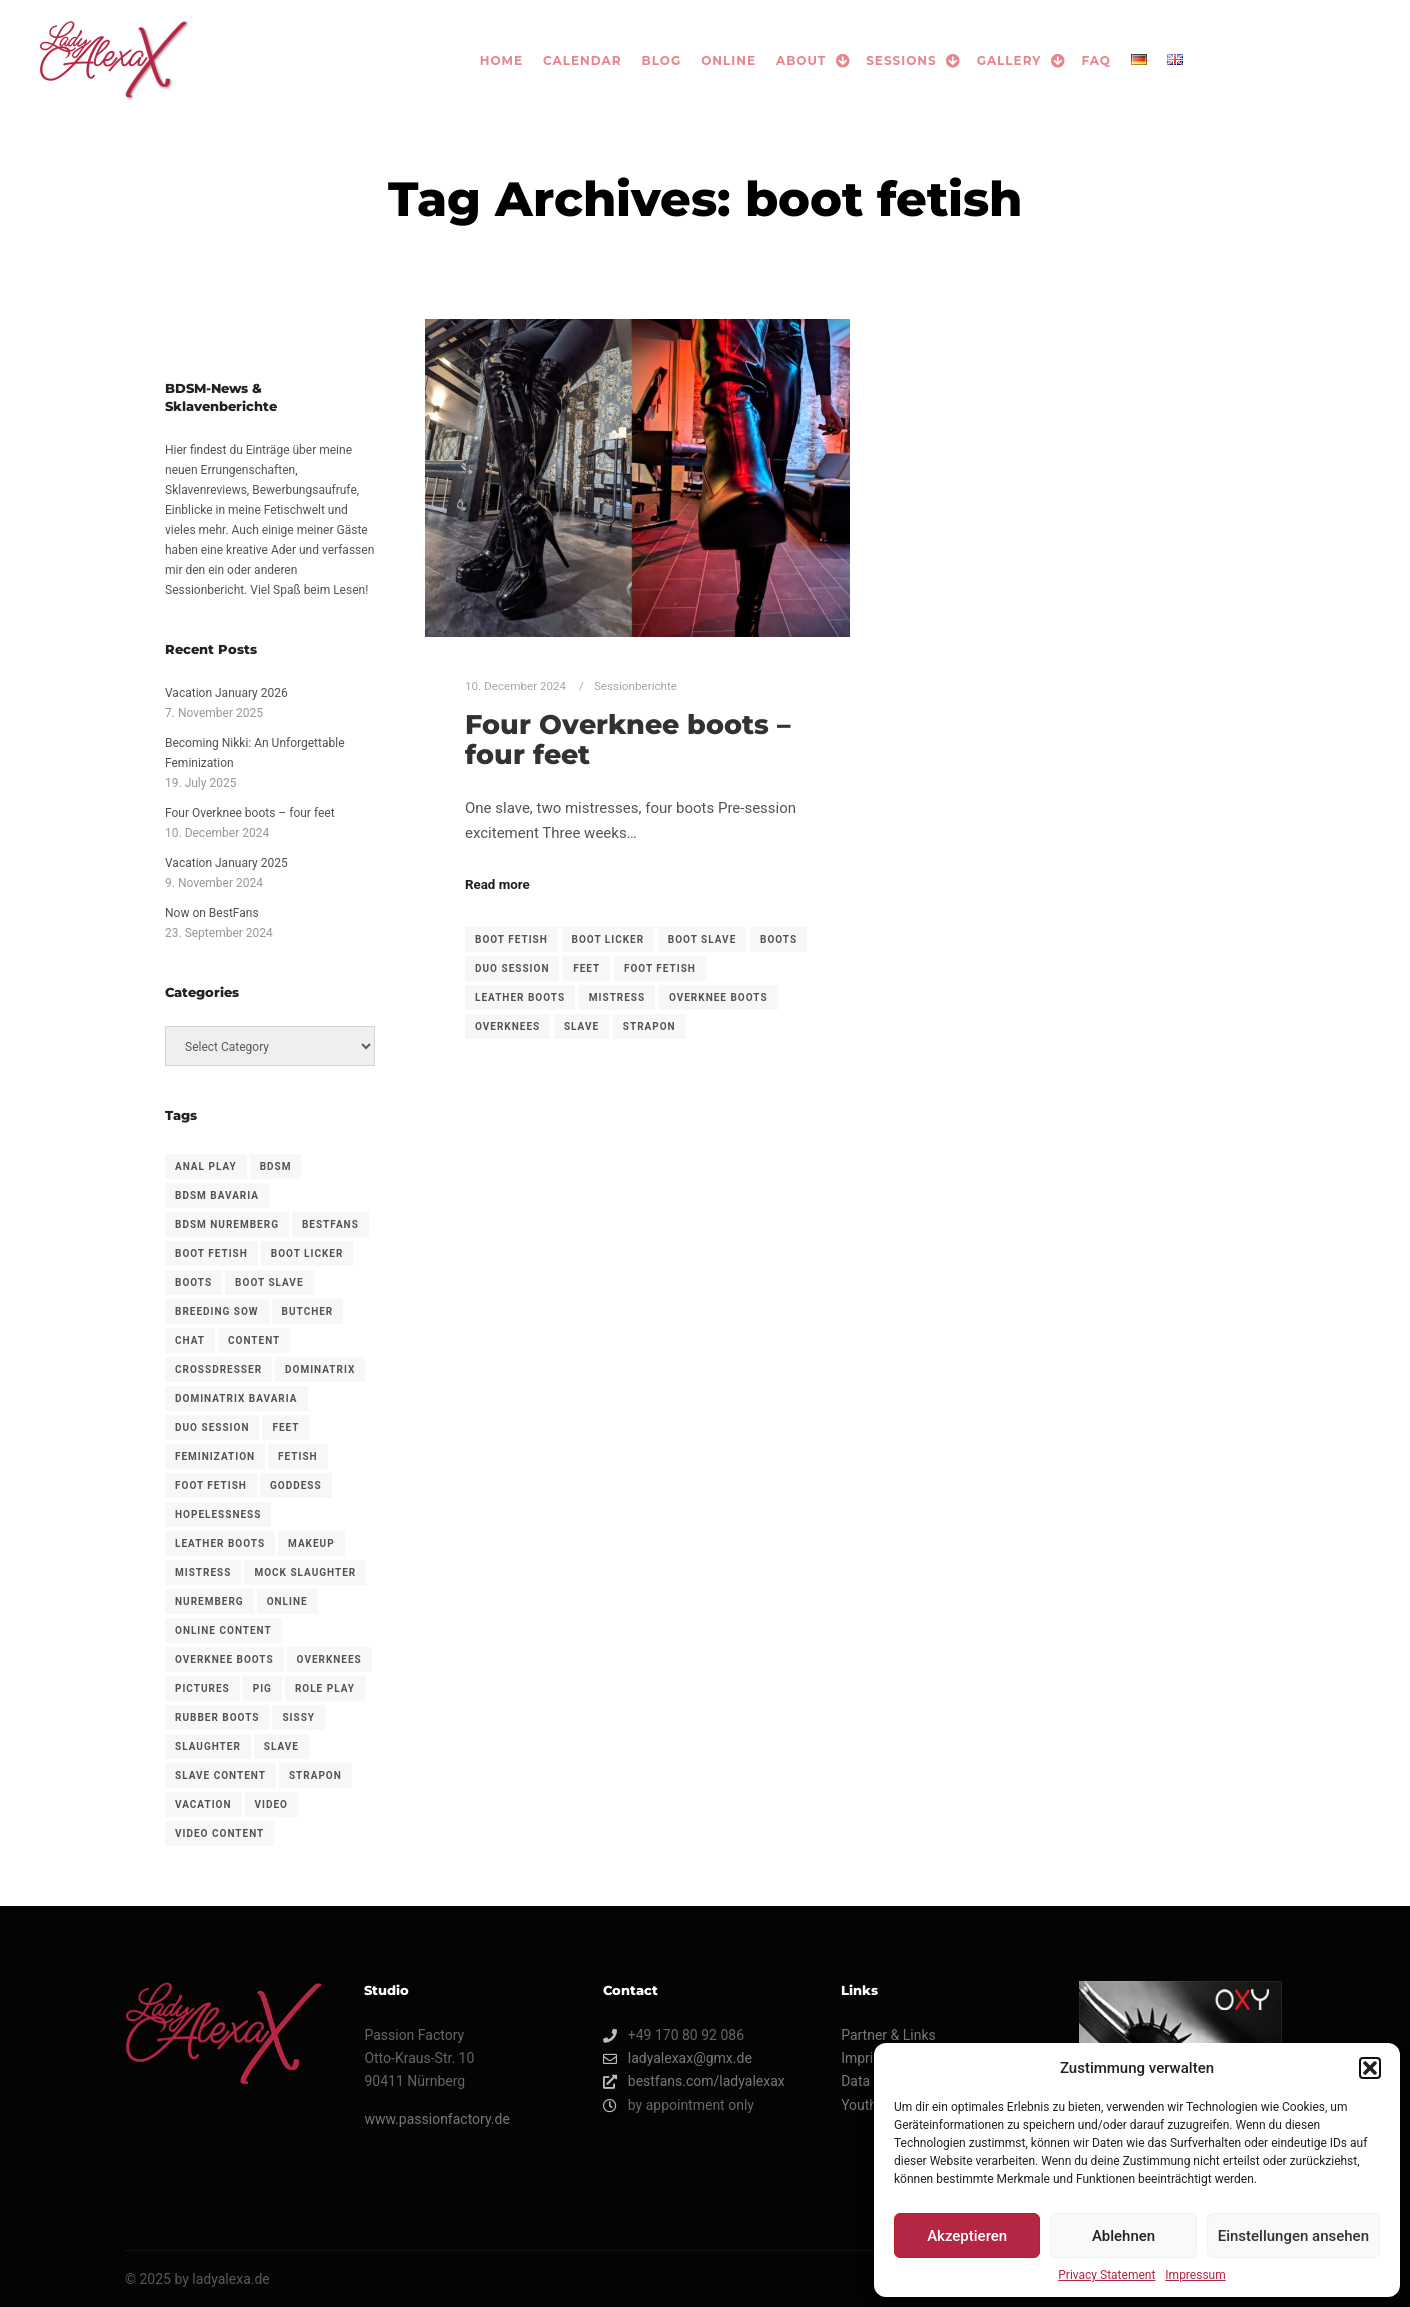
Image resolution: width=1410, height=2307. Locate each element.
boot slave (702, 939)
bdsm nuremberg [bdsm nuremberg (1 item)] (227, 1224)
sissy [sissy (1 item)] (298, 1717)
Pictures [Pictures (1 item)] (202, 1688)
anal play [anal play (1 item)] (206, 1166)
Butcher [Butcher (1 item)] (308, 1311)
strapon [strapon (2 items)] (315, 1775)
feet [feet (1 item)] (285, 1427)
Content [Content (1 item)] (254, 1340)
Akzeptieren (967, 2236)
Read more (497, 884)
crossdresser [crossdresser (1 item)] (218, 1369)
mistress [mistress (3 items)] (203, 1572)
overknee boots (718, 997)
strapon (649, 1026)
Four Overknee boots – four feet (628, 739)
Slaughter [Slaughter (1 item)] (208, 1746)
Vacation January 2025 (226, 863)
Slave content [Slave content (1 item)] (220, 1775)
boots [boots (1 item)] (193, 1282)
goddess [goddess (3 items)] (296, 1485)
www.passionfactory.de (436, 2119)
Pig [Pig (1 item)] (262, 1688)
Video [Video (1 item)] (271, 1804)
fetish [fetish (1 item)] (298, 1456)
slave (581, 1026)
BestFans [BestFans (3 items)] (330, 1224)
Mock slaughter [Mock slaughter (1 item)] (305, 1572)
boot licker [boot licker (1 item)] (307, 1253)
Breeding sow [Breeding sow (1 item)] (217, 1311)
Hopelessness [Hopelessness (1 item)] (218, 1514)
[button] (1370, 2068)
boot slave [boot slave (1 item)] (269, 1282)
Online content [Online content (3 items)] (223, 1630)
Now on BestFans (212, 913)
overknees (507, 1026)
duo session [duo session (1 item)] (212, 1427)
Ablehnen (1123, 2236)
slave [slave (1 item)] (281, 1746)
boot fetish (511, 939)
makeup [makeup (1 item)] (311, 1543)
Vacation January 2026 (226, 693)
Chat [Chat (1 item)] (190, 1340)
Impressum (1195, 2275)
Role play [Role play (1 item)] (325, 1688)
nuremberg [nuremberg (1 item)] (209, 1601)
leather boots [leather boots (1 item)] (220, 1543)
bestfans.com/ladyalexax (694, 2081)
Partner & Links (888, 2035)
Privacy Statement (1106, 2275)
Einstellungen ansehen (1293, 2236)
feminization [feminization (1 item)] (215, 1456)
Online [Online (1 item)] (287, 1601)
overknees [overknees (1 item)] (329, 1659)
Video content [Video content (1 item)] (219, 1833)
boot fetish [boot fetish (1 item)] (211, 1253)
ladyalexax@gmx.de (677, 2058)
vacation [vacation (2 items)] (203, 1804)
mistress (617, 997)
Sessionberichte (635, 686)
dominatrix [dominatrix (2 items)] (320, 1369)
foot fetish (660, 968)
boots (778, 939)
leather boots (520, 997)
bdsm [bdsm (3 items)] (276, 1166)
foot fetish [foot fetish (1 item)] (211, 1485)
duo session (512, 968)
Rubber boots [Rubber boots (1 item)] (217, 1717)
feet (586, 968)
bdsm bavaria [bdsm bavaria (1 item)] (217, 1195)
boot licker (608, 939)
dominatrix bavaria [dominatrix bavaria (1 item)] (236, 1398)
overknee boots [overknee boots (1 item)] (224, 1659)
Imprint (863, 2058)
